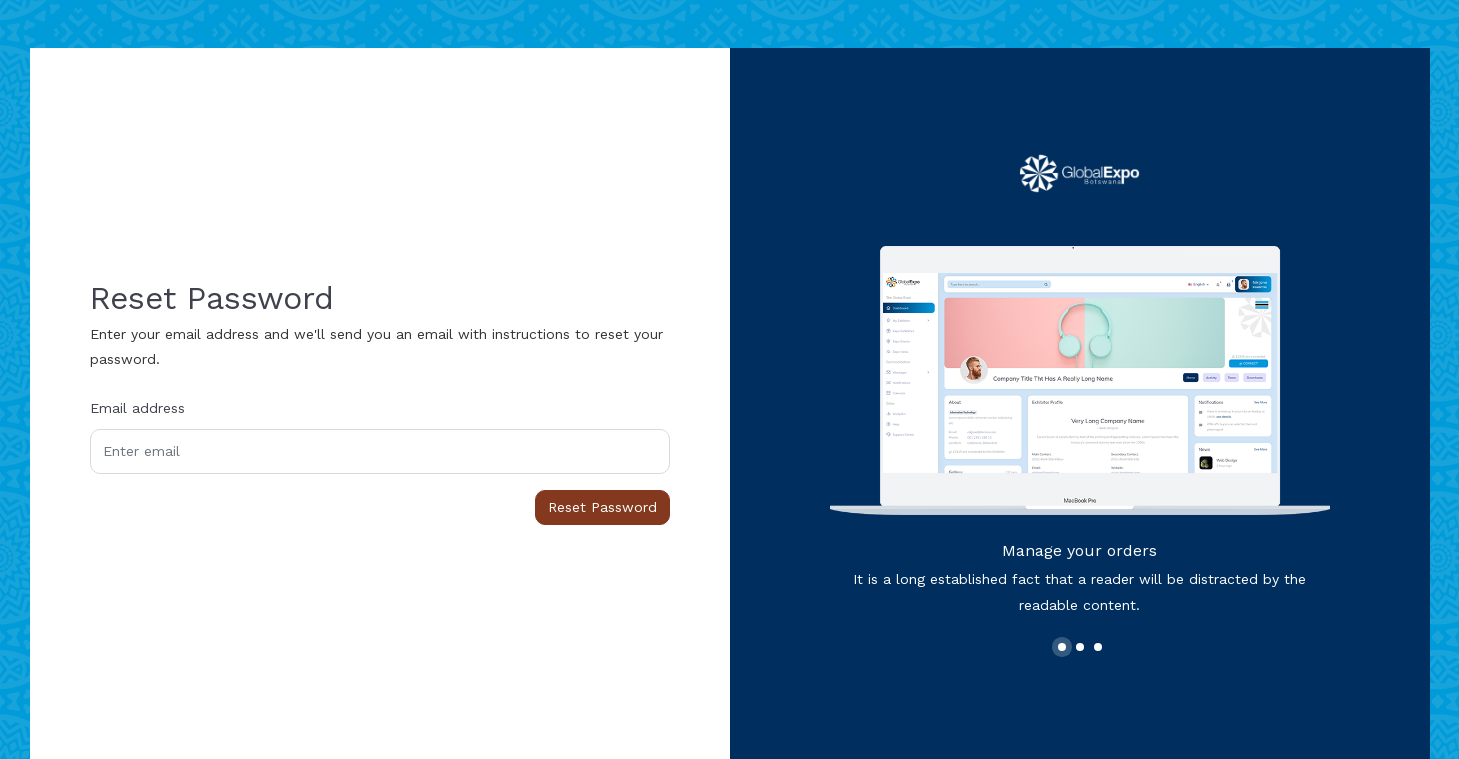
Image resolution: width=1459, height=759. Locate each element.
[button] (1062, 646)
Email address (137, 408)
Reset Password (602, 507)
